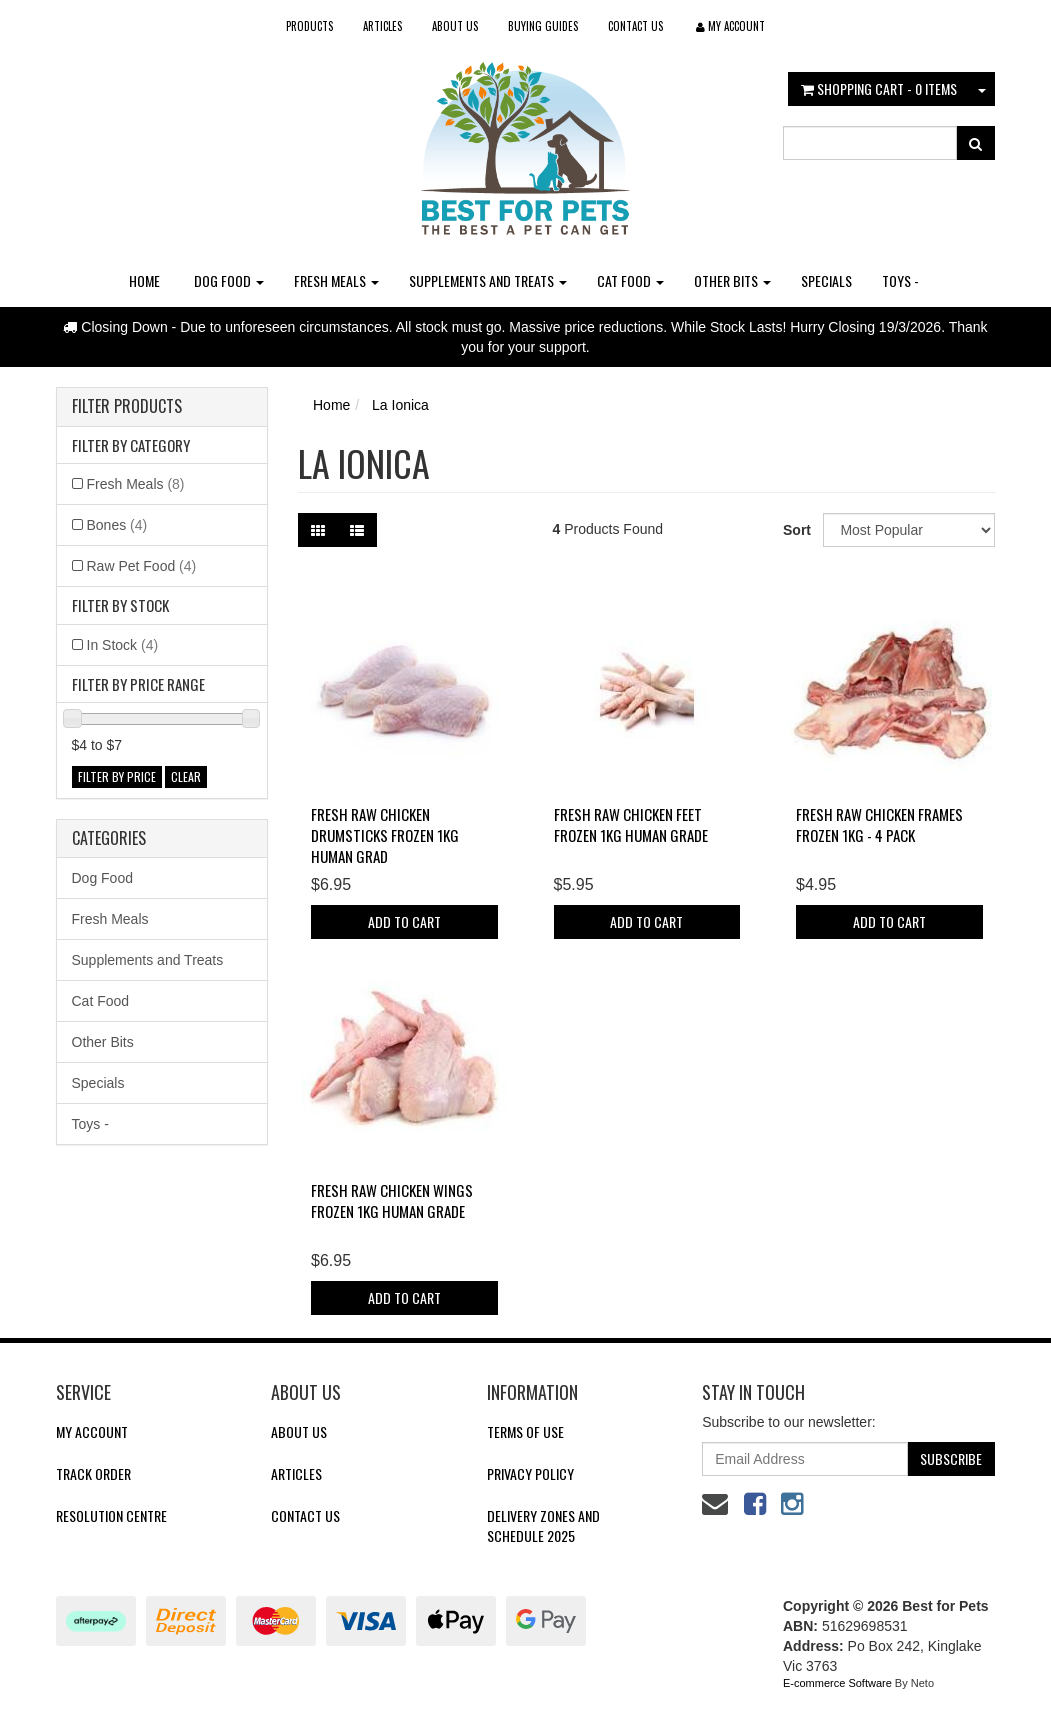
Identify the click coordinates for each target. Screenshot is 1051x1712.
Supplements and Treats (488, 280)
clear (186, 776)
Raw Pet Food (142, 566)
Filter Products (127, 407)
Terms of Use (525, 1431)
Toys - (900, 280)
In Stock (123, 645)
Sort (795, 530)
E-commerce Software (837, 1683)
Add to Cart (404, 921)
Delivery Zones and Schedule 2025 (543, 1525)
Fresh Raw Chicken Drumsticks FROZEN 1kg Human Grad (385, 835)
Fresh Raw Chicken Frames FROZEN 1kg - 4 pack (879, 824)
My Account (92, 1431)
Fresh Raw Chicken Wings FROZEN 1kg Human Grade (392, 1200)
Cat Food (630, 280)
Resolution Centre (111, 1515)
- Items (879, 88)
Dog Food (229, 280)
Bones (117, 525)
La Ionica (400, 405)
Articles (382, 26)
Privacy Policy (530, 1473)
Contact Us (635, 26)
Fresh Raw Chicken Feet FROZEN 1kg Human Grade (631, 824)
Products (309, 26)
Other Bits (732, 280)
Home (144, 280)
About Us (455, 26)
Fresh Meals (336, 280)
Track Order (93, 1473)
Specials (826, 280)
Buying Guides (543, 26)
